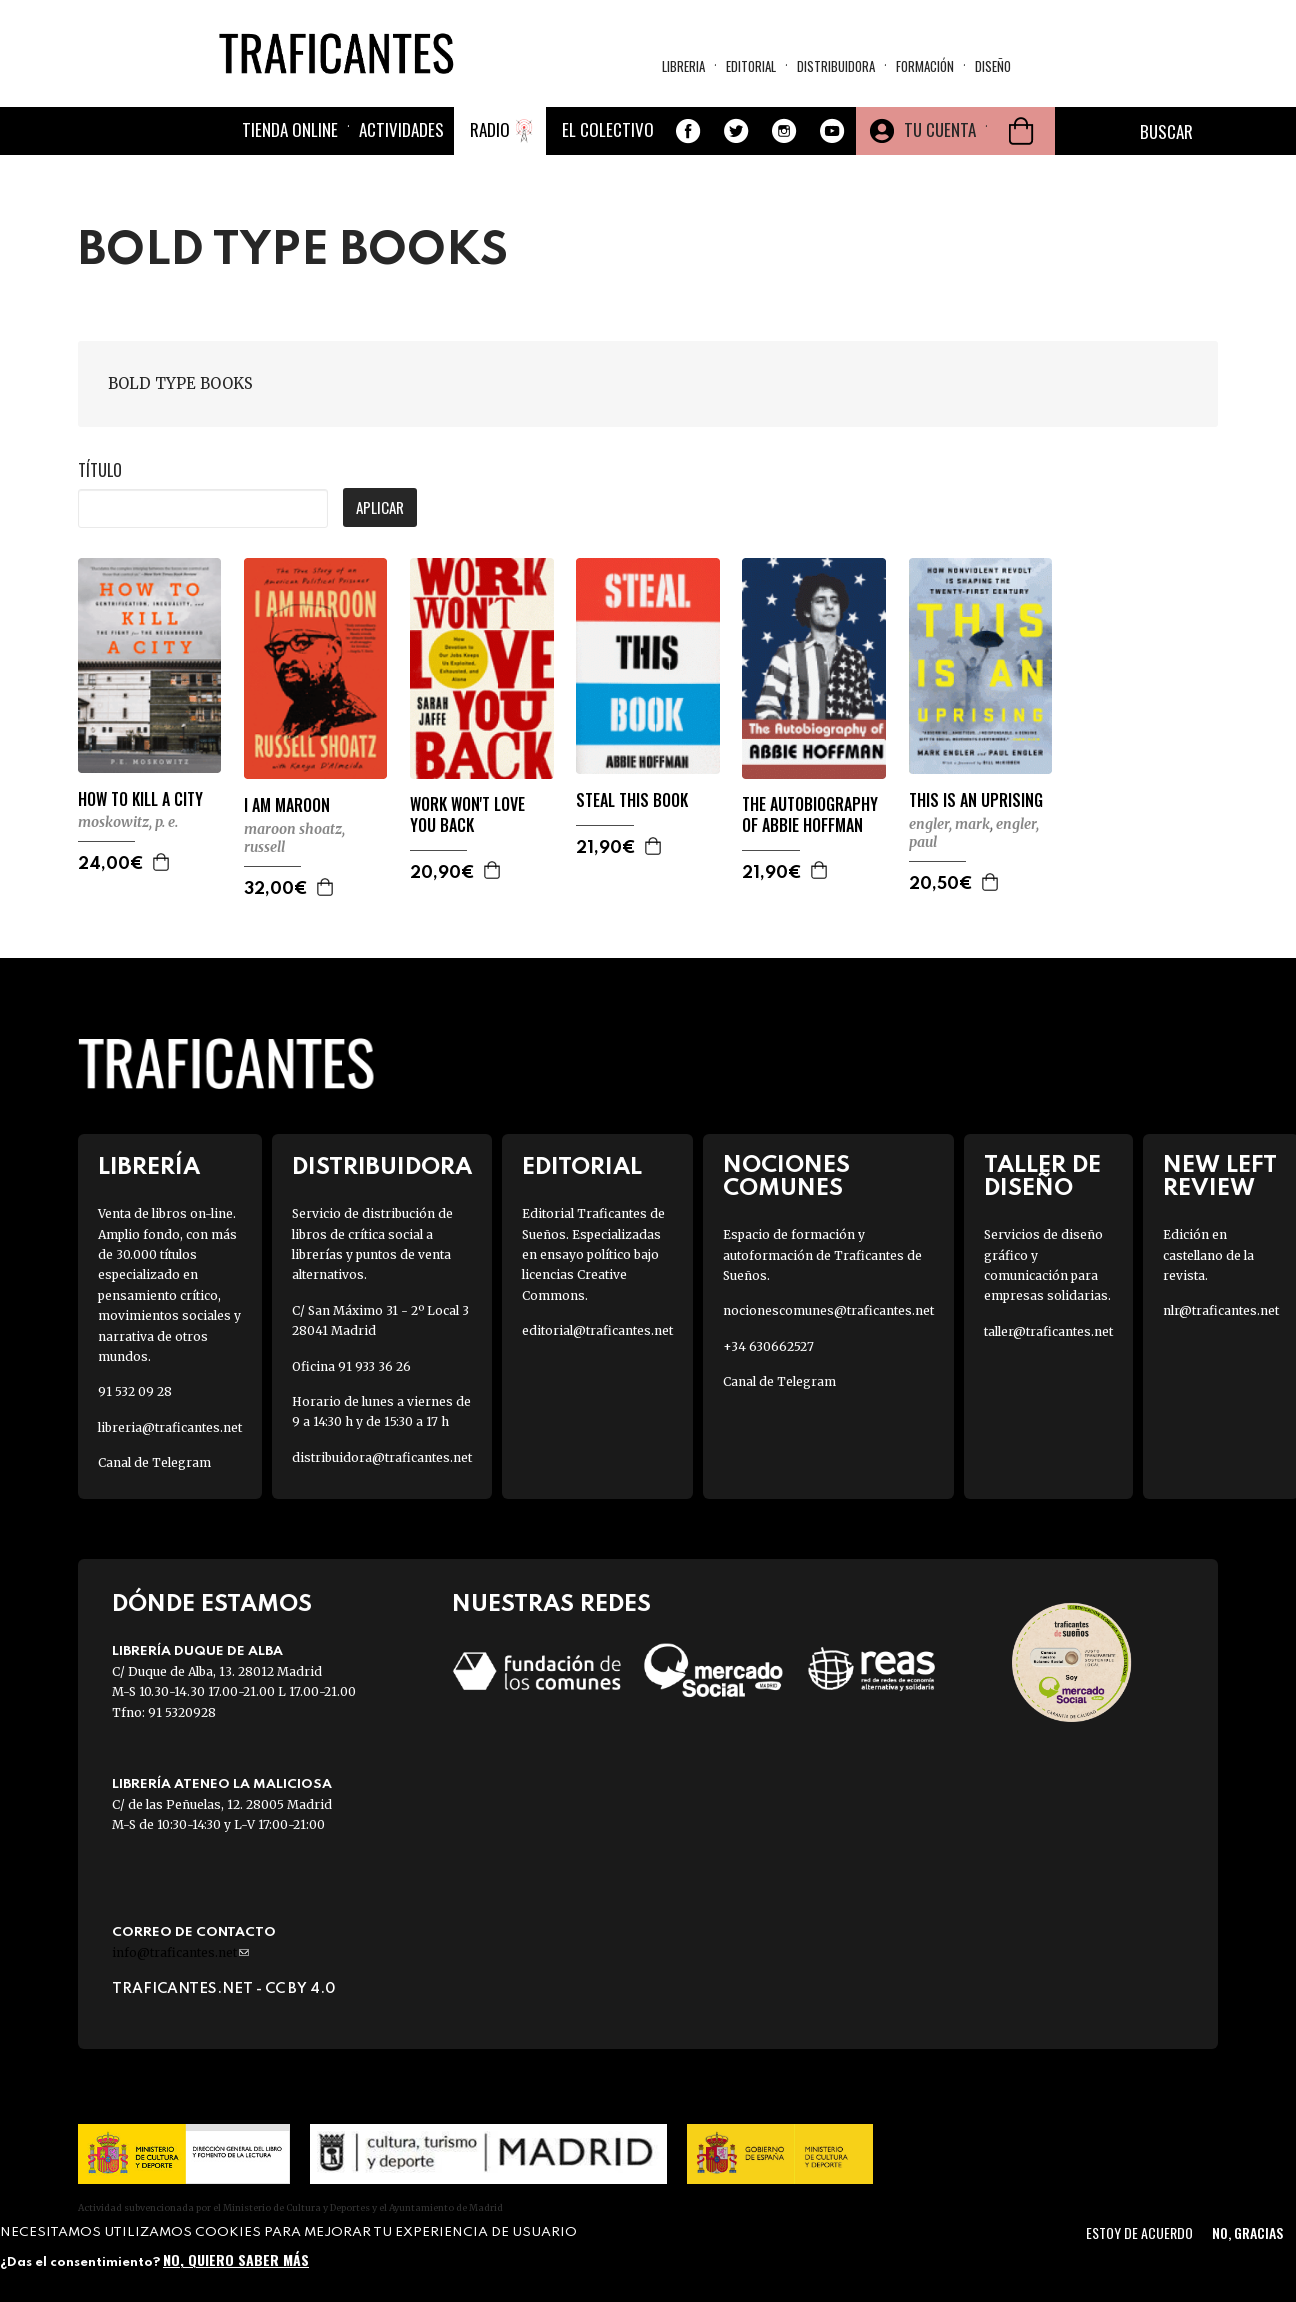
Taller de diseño (1042, 1177)
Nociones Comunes (786, 1177)
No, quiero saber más (236, 2259)
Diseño (993, 66)
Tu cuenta (940, 129)
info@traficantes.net (180, 1952)
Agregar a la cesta (162, 862)
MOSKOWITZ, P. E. (128, 822)
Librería (149, 1167)
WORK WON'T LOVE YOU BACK (467, 815)
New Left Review (1220, 1177)
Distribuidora (836, 66)
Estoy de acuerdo (1139, 2232)
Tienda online (290, 129)
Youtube (832, 131)
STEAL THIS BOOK (632, 800)
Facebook (688, 131)
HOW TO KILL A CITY (140, 799)
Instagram (784, 131)
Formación (925, 66)
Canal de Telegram (154, 1462)
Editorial (751, 66)
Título (100, 470)
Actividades (401, 129)
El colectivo (608, 129)
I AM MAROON (287, 805)
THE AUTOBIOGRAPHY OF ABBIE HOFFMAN (810, 815)
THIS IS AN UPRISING (976, 800)
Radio (490, 129)
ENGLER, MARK (949, 824)
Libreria (683, 66)
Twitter (736, 131)
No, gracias (1247, 2232)
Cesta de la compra (1021, 131)
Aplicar (380, 507)
